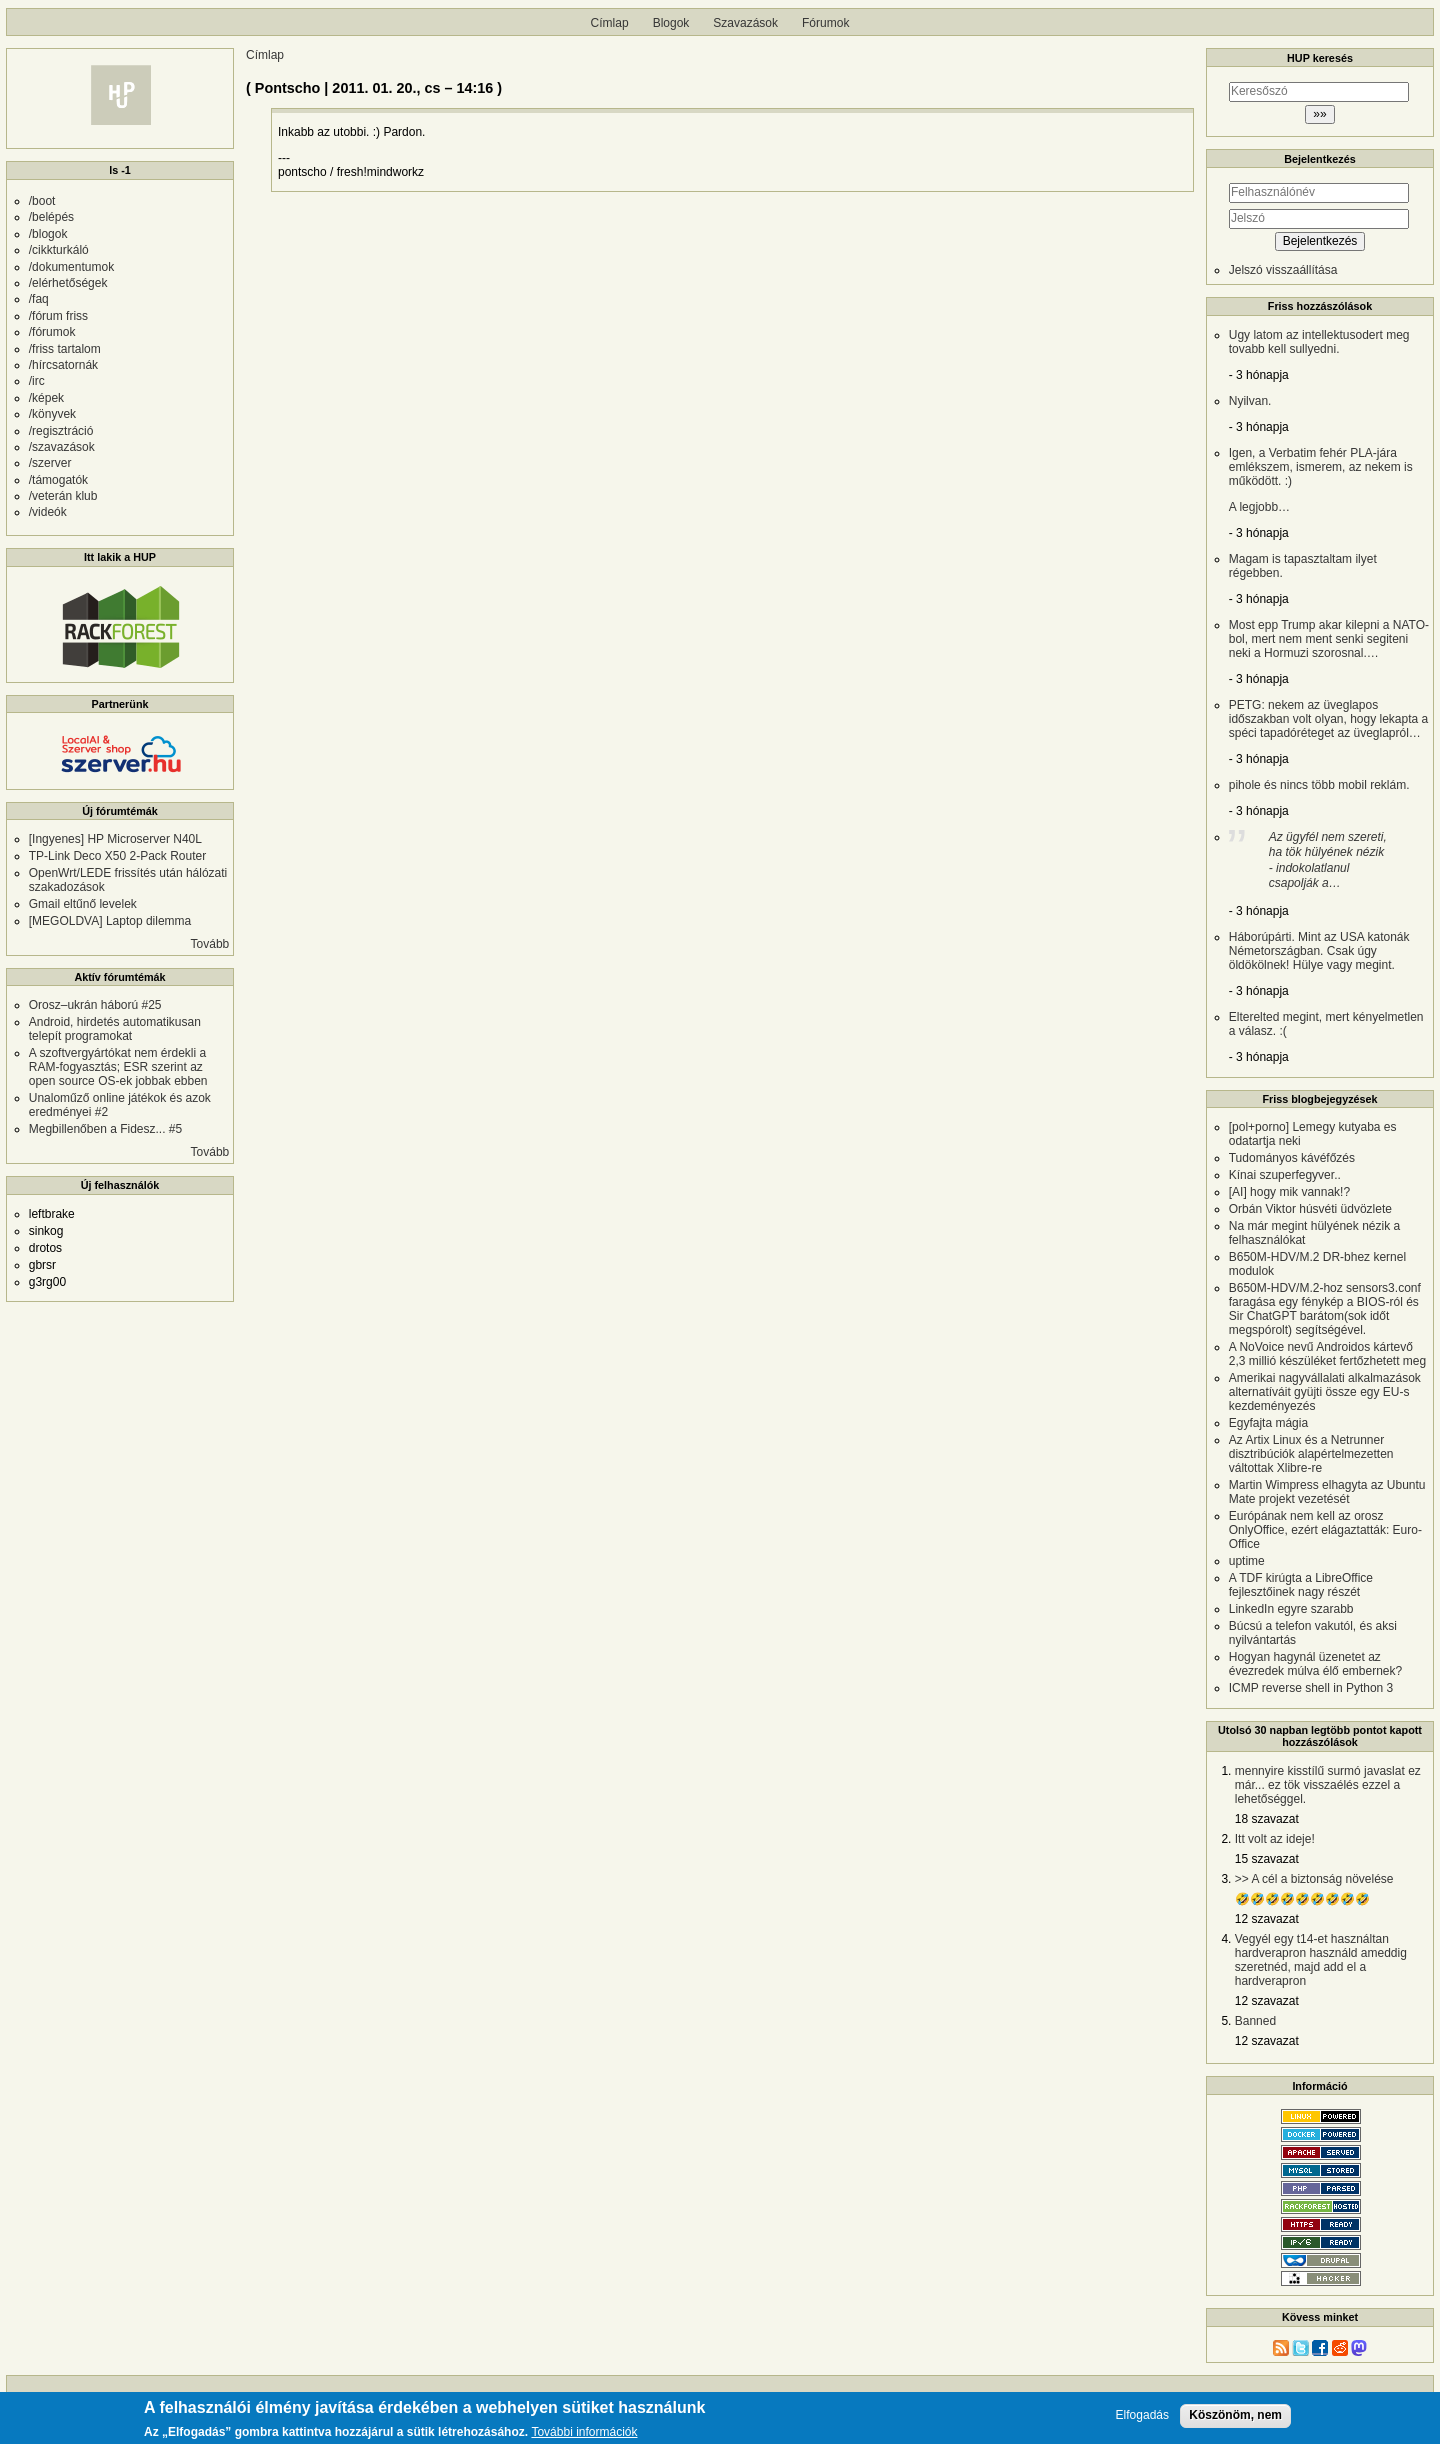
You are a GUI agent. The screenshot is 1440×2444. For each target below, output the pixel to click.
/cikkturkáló (59, 250)
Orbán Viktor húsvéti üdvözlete (1310, 1209)
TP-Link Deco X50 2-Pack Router (117, 856)
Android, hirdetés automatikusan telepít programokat (115, 1029)
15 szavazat (1267, 1859)
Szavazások (745, 23)
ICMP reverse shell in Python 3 (1311, 1688)
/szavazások (62, 447)
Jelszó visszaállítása (1283, 270)
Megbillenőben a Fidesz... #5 (105, 1129)
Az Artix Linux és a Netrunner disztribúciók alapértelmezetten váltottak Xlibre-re (1311, 1454)
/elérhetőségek (68, 283)
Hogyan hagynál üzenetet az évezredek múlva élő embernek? (1315, 1664)
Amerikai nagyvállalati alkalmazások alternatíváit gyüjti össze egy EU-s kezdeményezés (1325, 1392)
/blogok (48, 234)
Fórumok (825, 23)
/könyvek (52, 414)
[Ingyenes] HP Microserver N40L (115, 839)
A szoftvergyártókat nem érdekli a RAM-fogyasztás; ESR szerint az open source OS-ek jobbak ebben (118, 1067)
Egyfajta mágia (1268, 1423)
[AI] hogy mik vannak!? (1289, 1192)
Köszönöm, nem (1235, 2415)
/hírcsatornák (63, 365)
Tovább (210, 944)
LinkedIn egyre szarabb (1291, 1609)
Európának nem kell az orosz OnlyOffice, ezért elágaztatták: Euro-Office (1325, 1530)
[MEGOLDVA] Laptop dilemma (110, 921)
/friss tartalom (65, 349)
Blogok (671, 23)
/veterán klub (63, 496)
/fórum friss (58, 316)
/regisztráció (61, 431)
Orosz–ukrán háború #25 (95, 1005)
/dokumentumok (71, 267)
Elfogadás (1142, 2415)
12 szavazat (1267, 1919)
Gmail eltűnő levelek (83, 904)
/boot (42, 201)
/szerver (50, 463)
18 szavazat (1267, 1819)
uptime (1247, 1561)
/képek (46, 398)
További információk (584, 2432)
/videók (48, 512)
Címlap (610, 23)
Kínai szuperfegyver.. (1285, 1175)
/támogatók (58, 480)
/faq (39, 299)
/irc (37, 381)
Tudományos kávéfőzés (1292, 1158)
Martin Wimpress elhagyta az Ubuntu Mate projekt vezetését (1327, 1492)
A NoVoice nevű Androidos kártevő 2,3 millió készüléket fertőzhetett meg (1327, 1354)
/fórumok (52, 332)
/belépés (51, 217)
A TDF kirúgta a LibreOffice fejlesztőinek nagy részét (1301, 1585)
